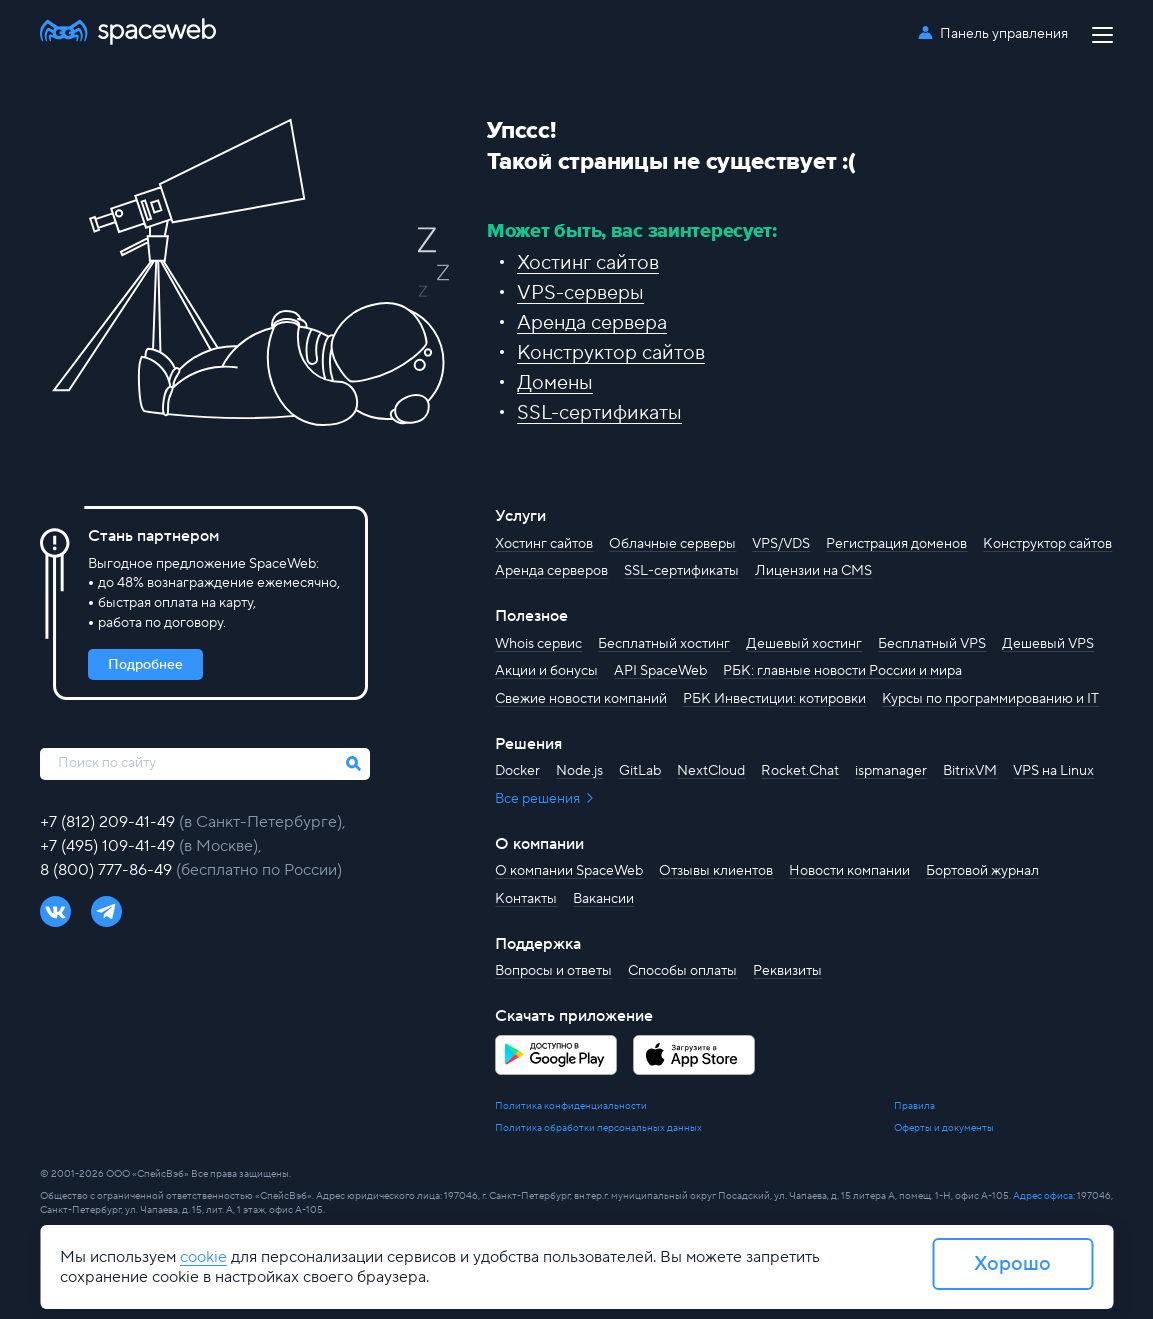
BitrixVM (970, 771)
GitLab (640, 771)
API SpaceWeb (660, 671)
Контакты (526, 899)
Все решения (539, 799)
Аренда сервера (592, 323)
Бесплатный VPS (932, 644)
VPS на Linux (1053, 771)
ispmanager (891, 771)
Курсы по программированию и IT (990, 699)
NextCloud (711, 771)
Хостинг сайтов (588, 263)
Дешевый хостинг (804, 644)
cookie (203, 1257)
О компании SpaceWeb (569, 871)
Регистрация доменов (896, 544)
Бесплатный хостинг (664, 644)
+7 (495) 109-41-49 (109, 846)
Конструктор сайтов (611, 353)
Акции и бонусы (546, 671)
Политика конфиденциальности (571, 1105)
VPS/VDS (781, 544)
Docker (517, 771)
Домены (555, 383)
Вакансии (603, 899)
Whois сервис (538, 644)
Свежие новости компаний (581, 699)
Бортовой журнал (982, 871)
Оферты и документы (944, 1127)
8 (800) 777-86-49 (108, 870)
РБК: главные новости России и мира (842, 671)
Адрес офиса (1043, 1195)
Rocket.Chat (800, 771)
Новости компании (849, 871)
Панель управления (1004, 34)
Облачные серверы (672, 544)
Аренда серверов (551, 571)
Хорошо (1012, 1264)
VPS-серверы (580, 293)
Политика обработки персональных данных (598, 1127)
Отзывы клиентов (716, 871)
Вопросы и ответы (553, 971)
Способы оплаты (682, 971)
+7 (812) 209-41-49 (109, 822)
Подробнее (145, 665)
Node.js (579, 771)
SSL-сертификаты (599, 413)
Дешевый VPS (1048, 644)
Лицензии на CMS (813, 571)
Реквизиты (787, 971)
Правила (914, 1105)
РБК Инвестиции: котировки (774, 699)
